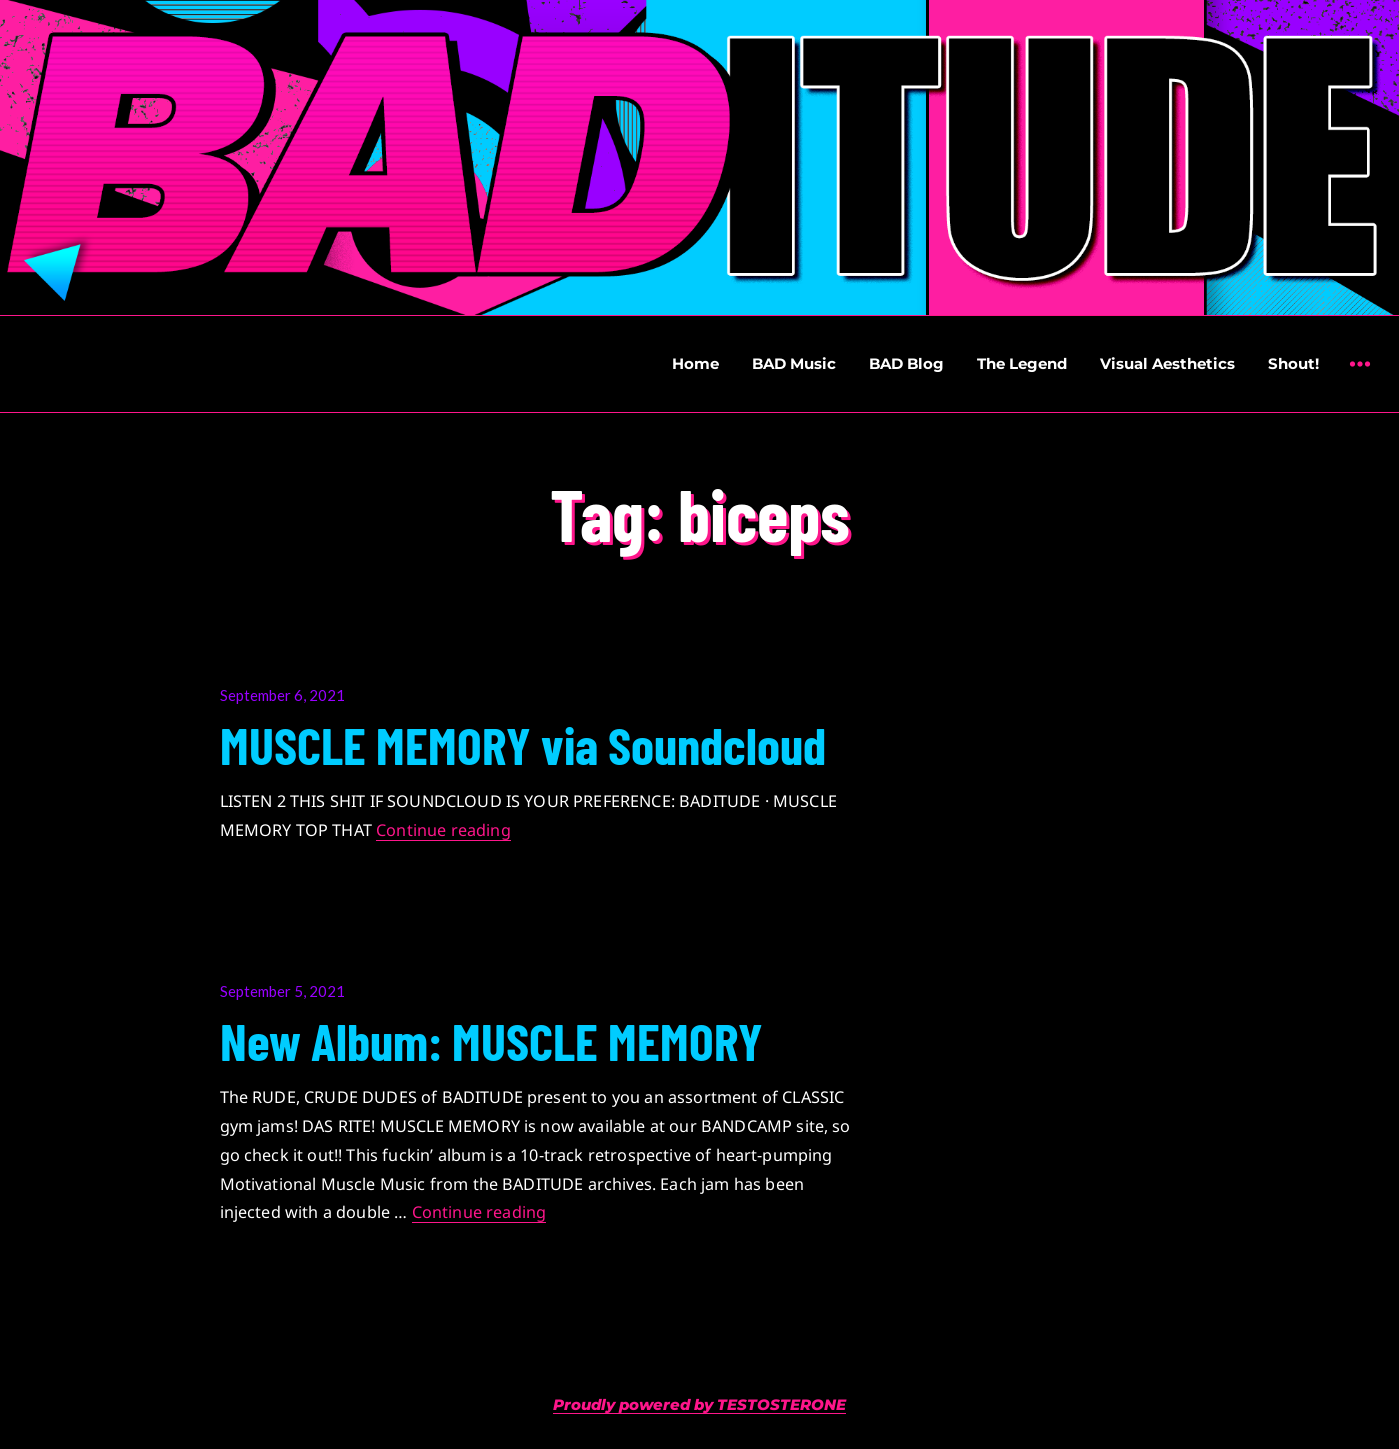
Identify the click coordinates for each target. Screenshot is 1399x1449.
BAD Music (794, 363)
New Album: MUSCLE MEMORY (491, 1040)
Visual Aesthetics (1167, 363)
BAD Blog (906, 363)
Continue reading (443, 830)
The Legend (1022, 363)
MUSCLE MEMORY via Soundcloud (523, 744)
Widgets (1359, 378)
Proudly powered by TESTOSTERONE (699, 1404)
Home (695, 363)
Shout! (1293, 363)
